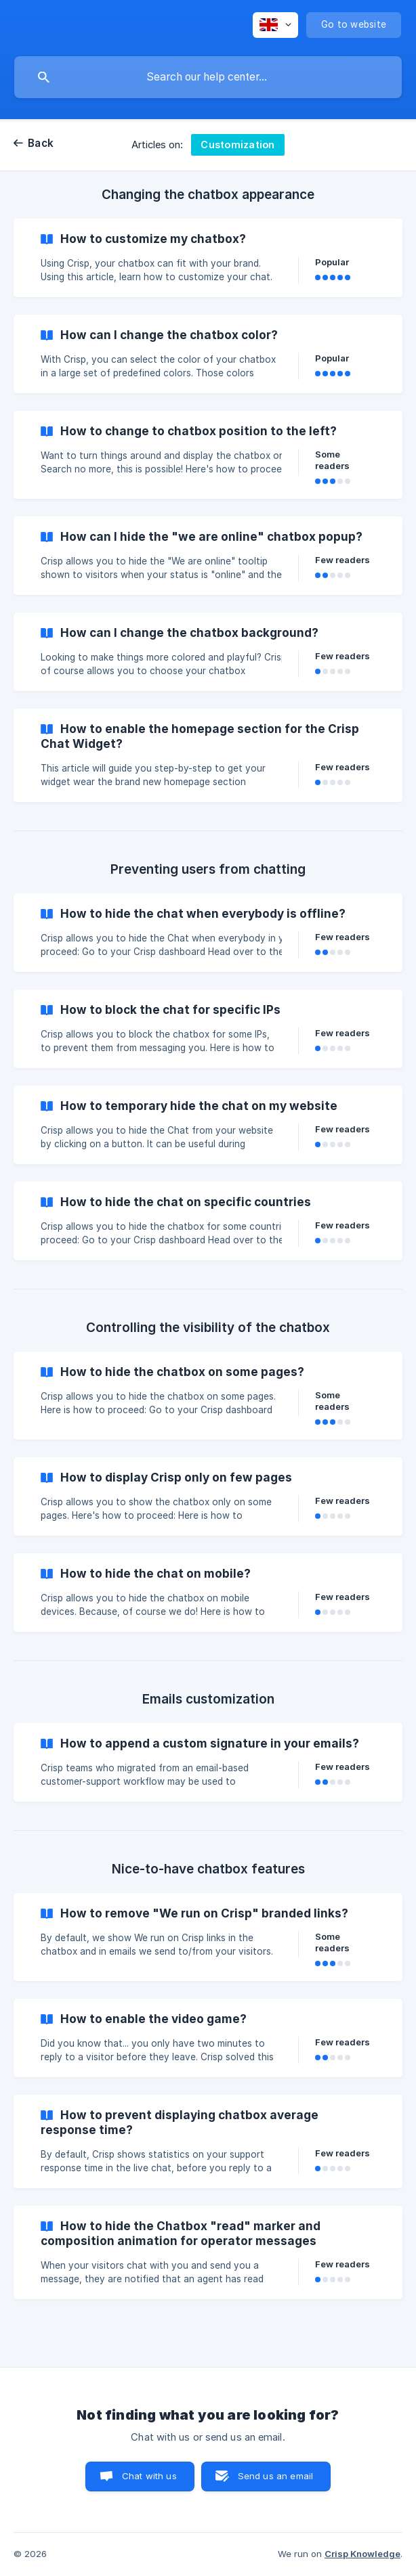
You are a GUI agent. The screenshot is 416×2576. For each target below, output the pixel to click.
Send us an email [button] (275, 2475)
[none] (275, 25)
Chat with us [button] (149, 2475)
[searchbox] (208, 77)
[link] (208, 258)
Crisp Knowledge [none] (362, 2553)
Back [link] (41, 143)
